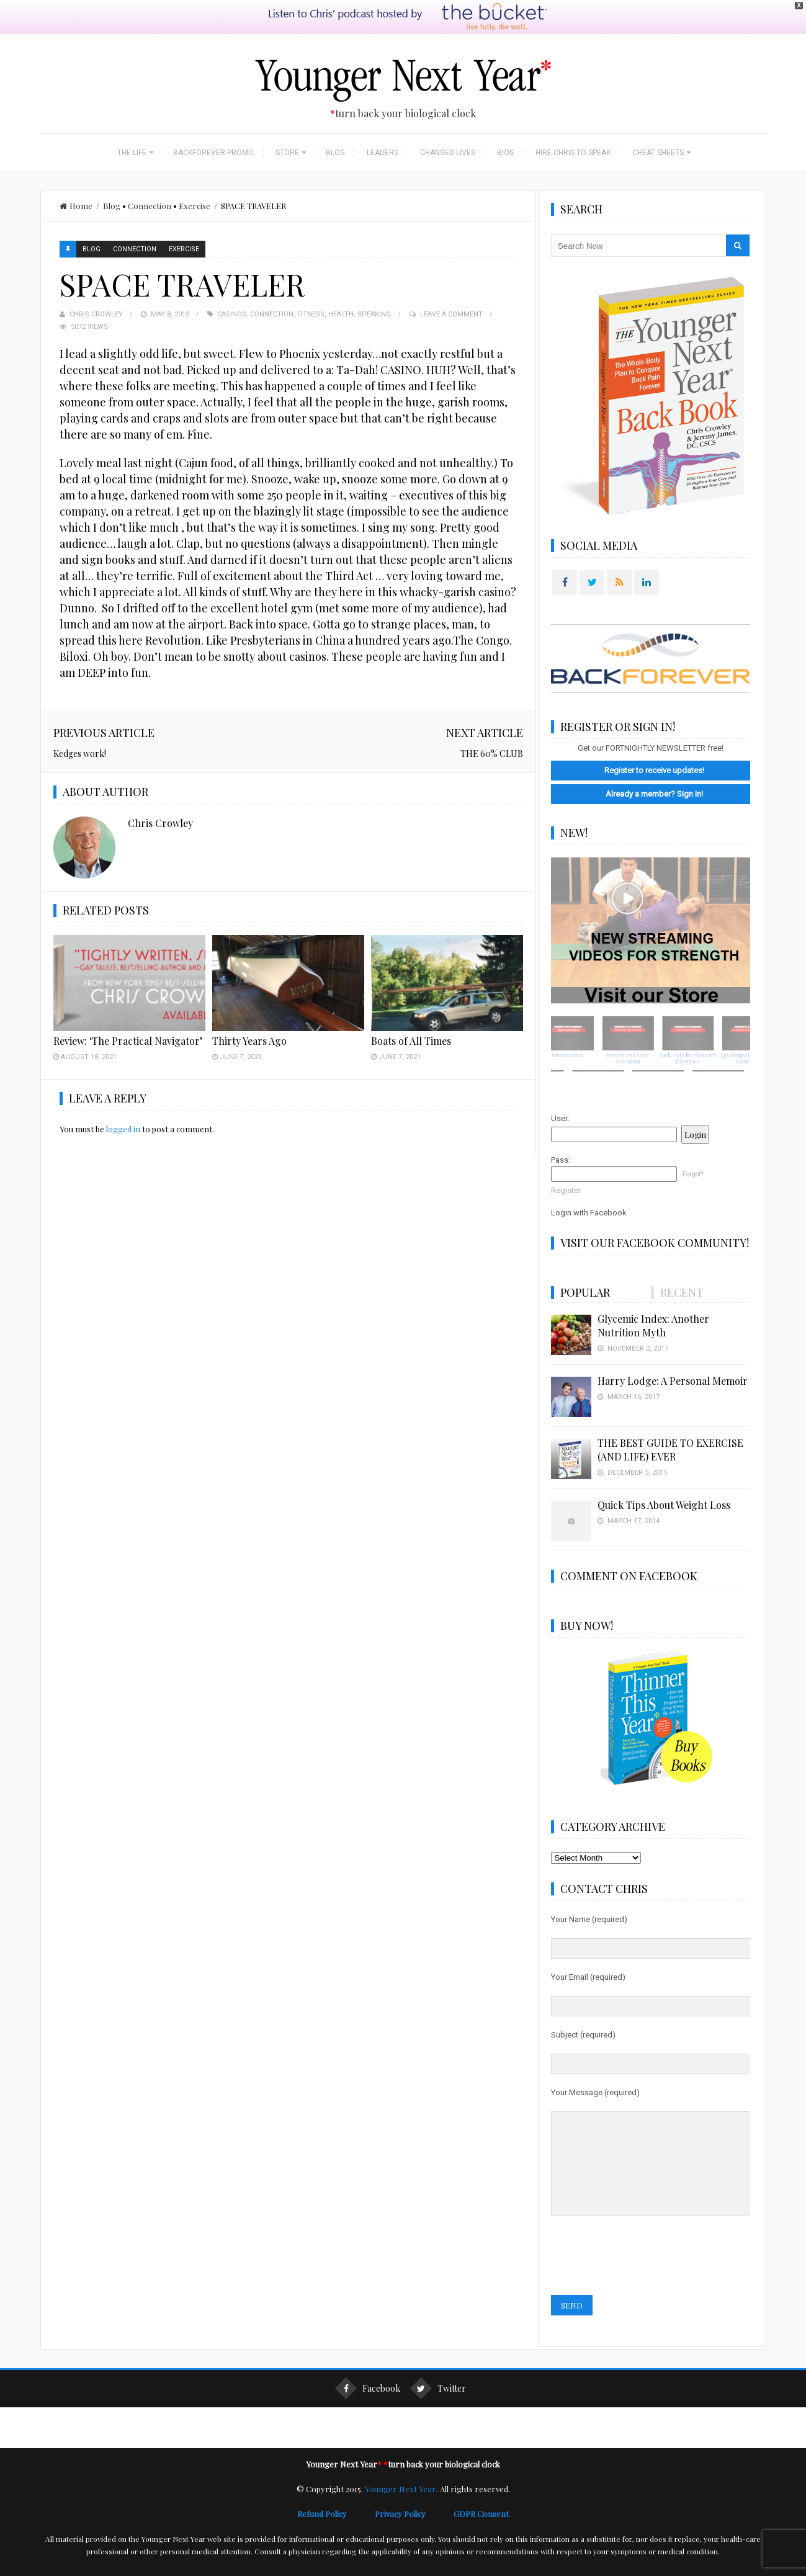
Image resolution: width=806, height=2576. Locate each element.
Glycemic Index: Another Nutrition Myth (653, 1300)
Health (341, 289)
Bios (505, 127)
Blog (335, 127)
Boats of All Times (411, 1016)
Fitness (311, 289)
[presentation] (645, 2249)
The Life (131, 127)
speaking (374, 289)
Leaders (382, 127)
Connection (149, 181)
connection (271, 289)
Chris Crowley (96, 289)
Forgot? (693, 1149)
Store (287, 127)
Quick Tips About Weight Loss (664, 1480)
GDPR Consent (481, 2507)
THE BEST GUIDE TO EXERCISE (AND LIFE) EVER (670, 1424)
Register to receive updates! (654, 745)
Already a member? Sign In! (654, 769)
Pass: (560, 1135)
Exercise (194, 181)
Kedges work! (79, 729)
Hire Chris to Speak (573, 127)
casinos (231, 289)
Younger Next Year (400, 2482)
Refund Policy (336, 2507)
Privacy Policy (414, 2507)
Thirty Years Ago (249, 1016)
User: (560, 1093)
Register (566, 1165)
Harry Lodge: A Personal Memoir (673, 1355)
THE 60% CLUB (491, 729)
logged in (123, 1104)
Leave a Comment (451, 289)
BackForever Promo (213, 127)
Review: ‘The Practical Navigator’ (127, 1016)
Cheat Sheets (658, 127)
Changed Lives (447, 127)
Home (76, 181)
